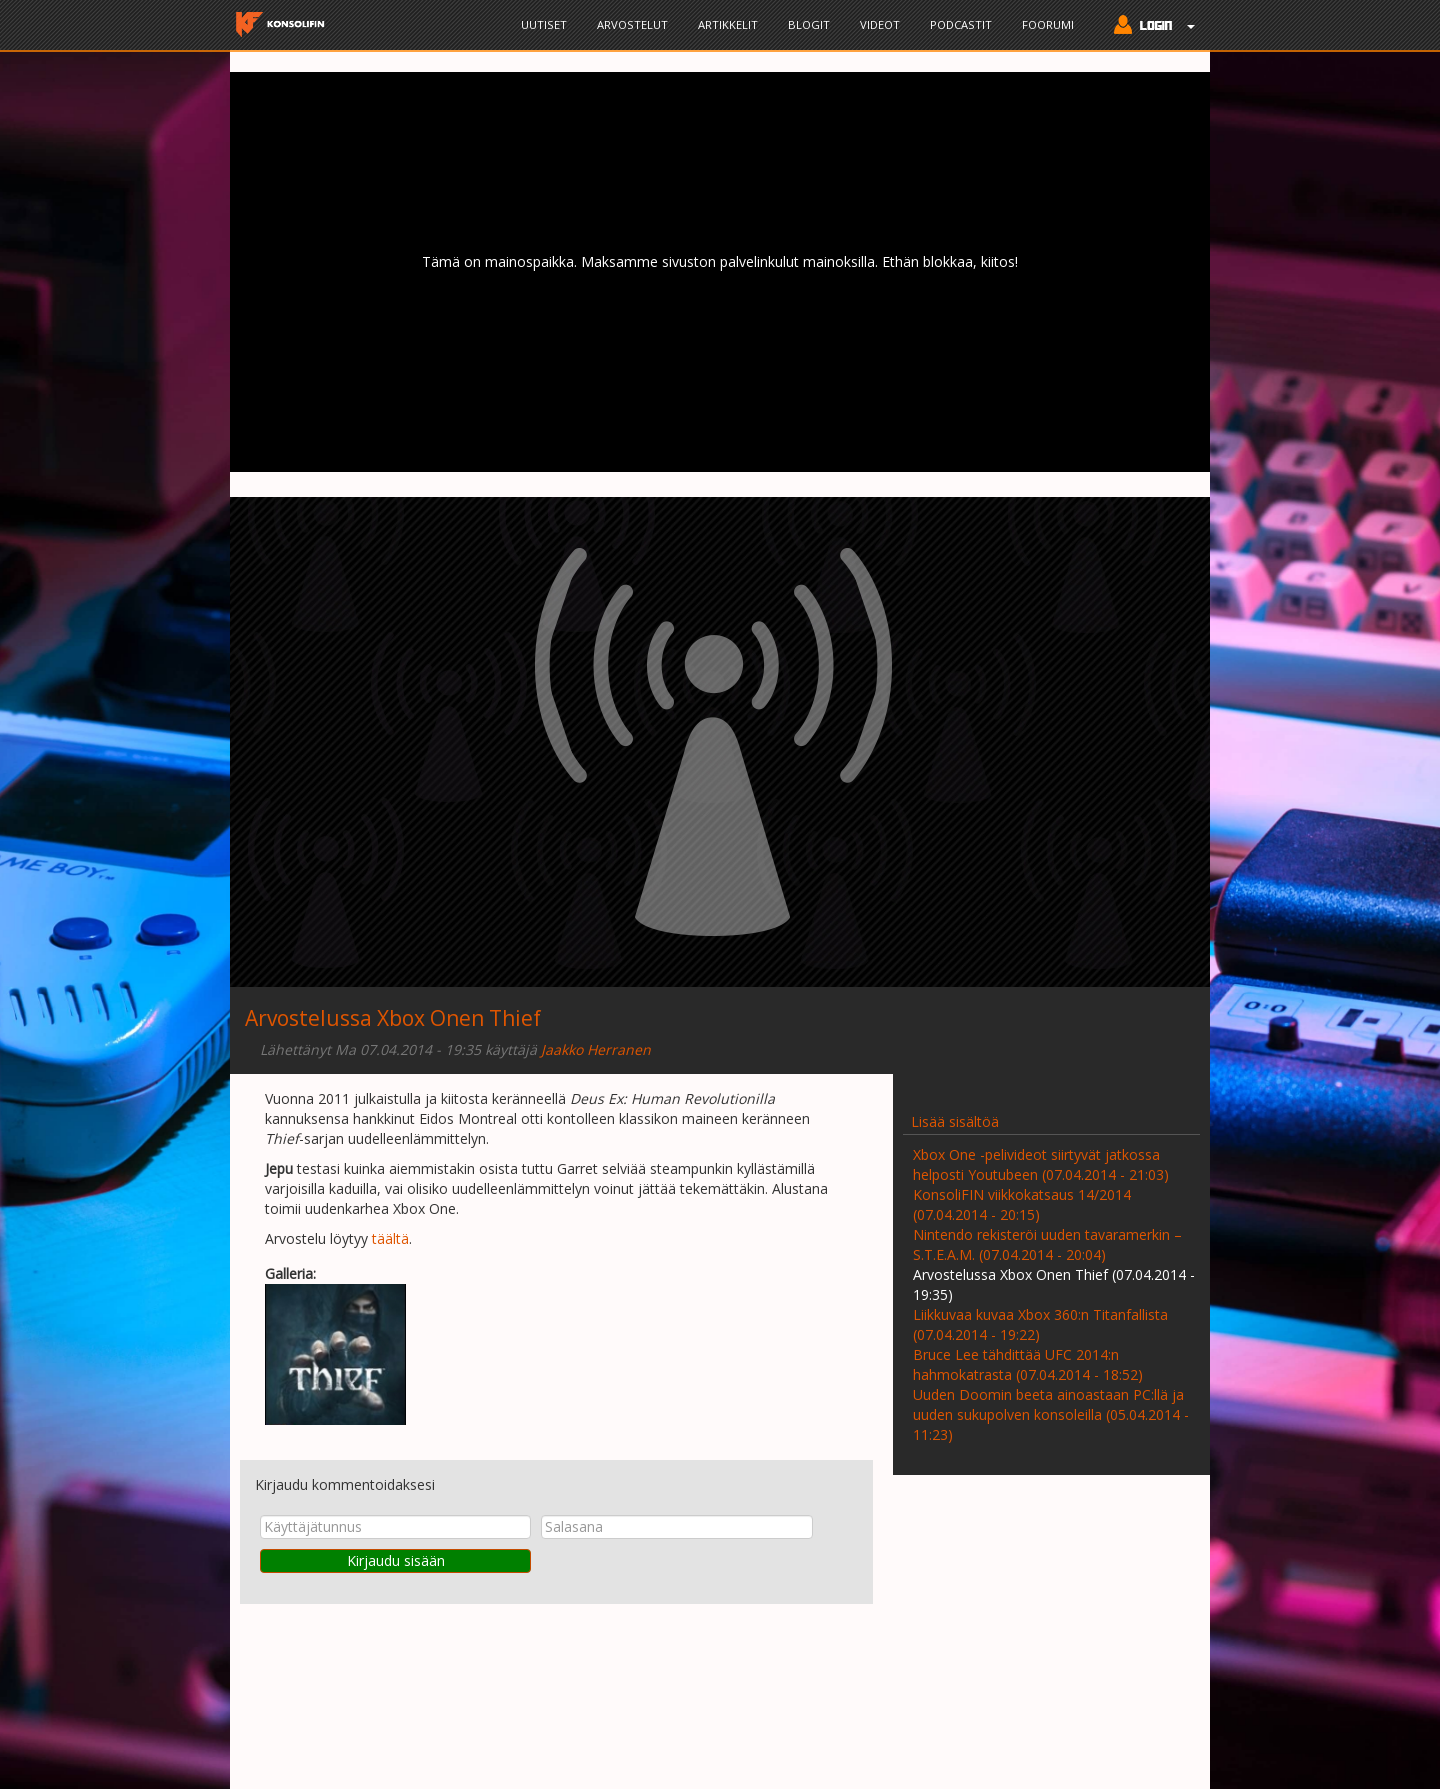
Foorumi (1048, 24)
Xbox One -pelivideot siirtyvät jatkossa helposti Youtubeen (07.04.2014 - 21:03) (1041, 1164)
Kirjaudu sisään (396, 1560)
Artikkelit (728, 24)
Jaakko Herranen (596, 1049)
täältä (390, 1238)
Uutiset (544, 24)
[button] (1149, 27)
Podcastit (961, 24)
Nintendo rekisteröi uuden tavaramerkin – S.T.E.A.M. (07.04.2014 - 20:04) (1047, 1244)
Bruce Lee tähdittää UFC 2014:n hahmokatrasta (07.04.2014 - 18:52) (1028, 1364)
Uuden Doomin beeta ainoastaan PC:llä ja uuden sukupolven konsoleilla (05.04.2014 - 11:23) (1051, 1414)
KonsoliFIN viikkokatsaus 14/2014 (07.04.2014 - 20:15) (1022, 1204)
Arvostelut (632, 24)
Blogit (809, 24)
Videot (880, 24)
